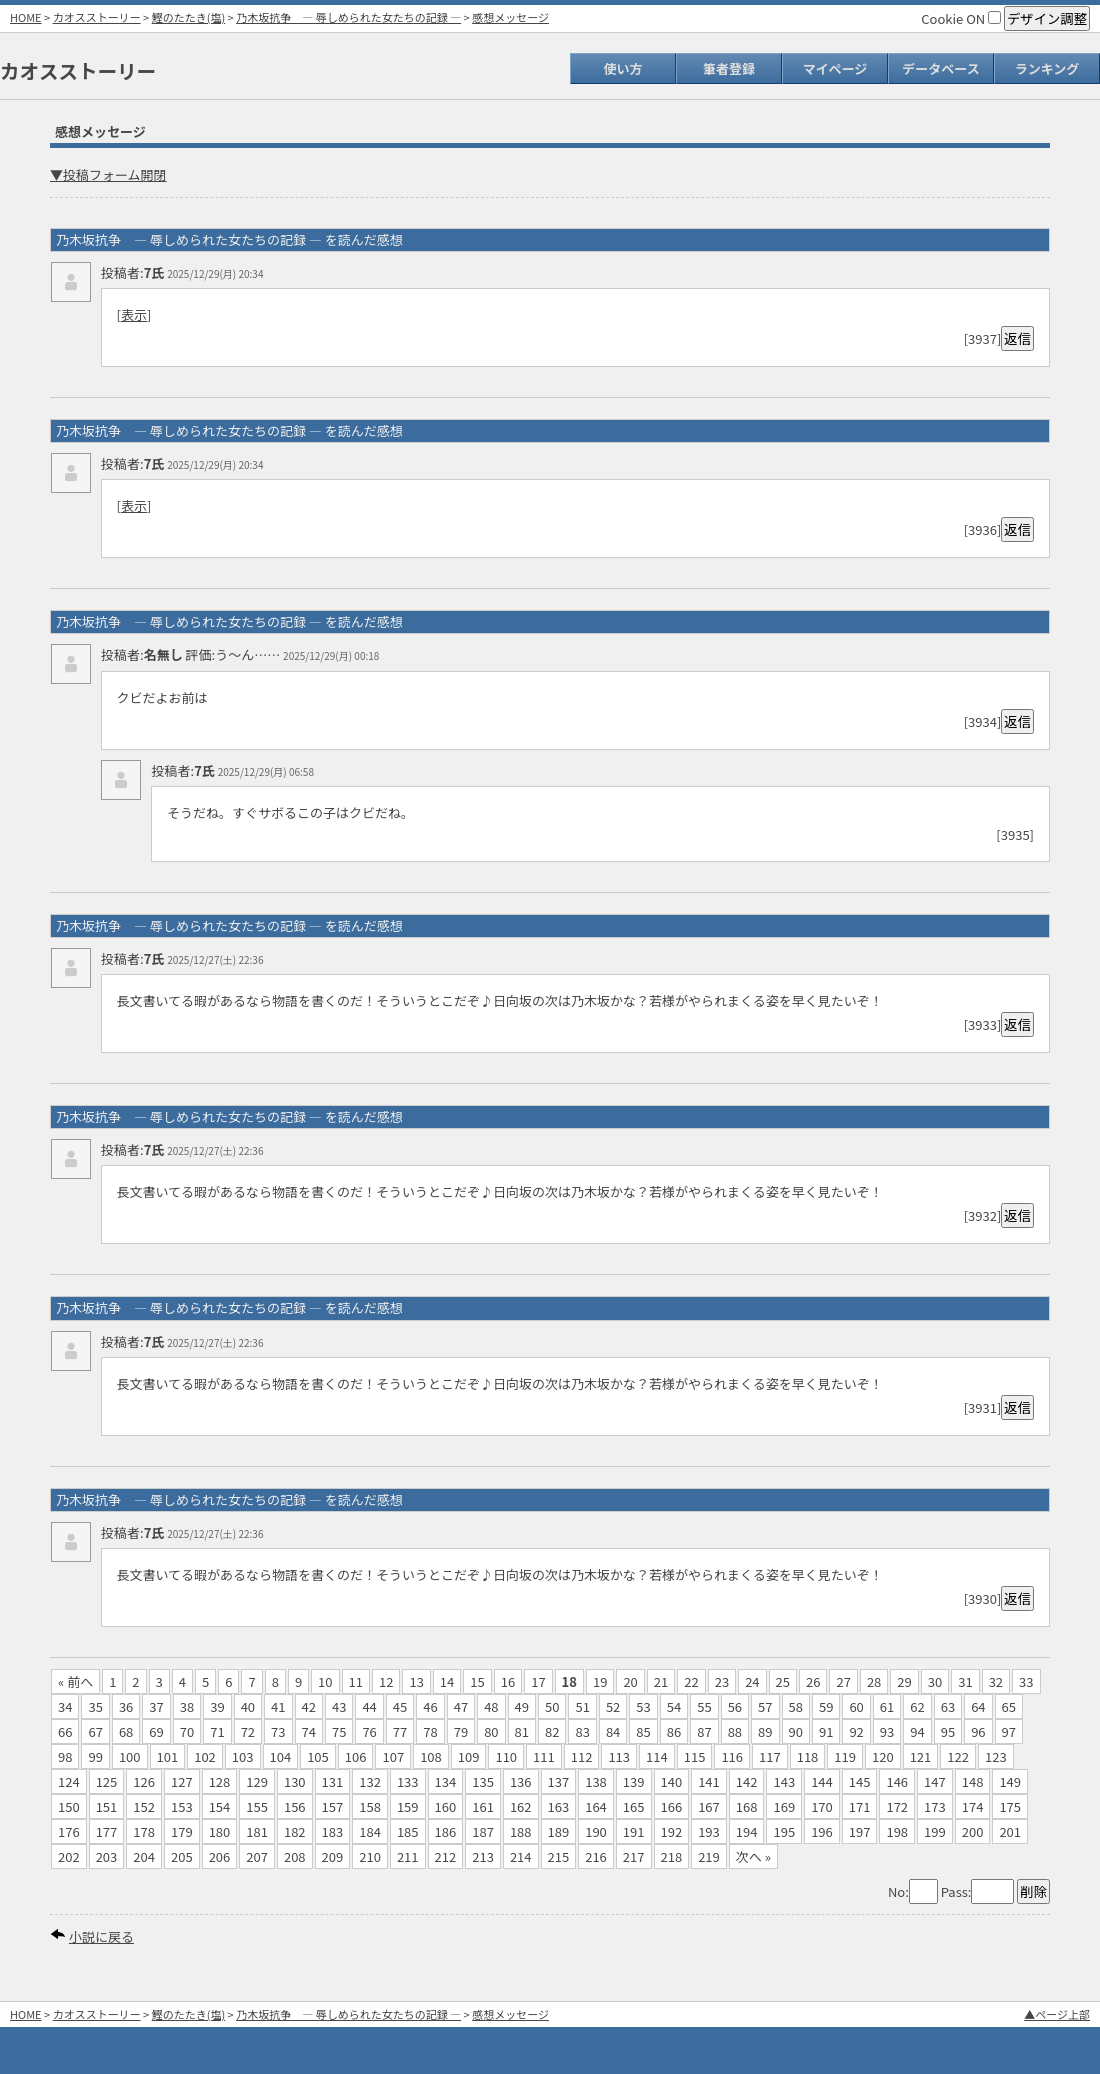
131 (333, 1781)
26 (813, 1681)
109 (469, 1756)
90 (796, 1731)
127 (182, 1781)
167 (709, 1806)
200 (973, 1831)
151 (107, 1806)
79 (461, 1731)
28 (874, 1681)
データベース (940, 68)
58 (796, 1706)
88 (735, 1731)
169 (784, 1806)
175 (1010, 1806)
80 (491, 1731)
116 (732, 1756)
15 (477, 1681)
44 (369, 1706)
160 (446, 1806)
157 (333, 1806)
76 (369, 1731)
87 (704, 1731)
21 (661, 1681)
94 (917, 1731)
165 (634, 1806)
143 (784, 1781)
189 (559, 1831)
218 (672, 1856)
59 (826, 1706)
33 (1026, 1681)
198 (897, 1831)
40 (248, 1706)
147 (935, 1781)
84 (613, 1731)
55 (704, 1706)
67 (95, 1731)
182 (295, 1831)
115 (695, 1756)
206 (220, 1856)
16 (508, 1681)
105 (318, 1756)
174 (973, 1806)
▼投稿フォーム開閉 (108, 174)
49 (522, 1706)
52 (613, 1706)
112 (582, 1756)
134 (446, 1781)
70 (187, 1731)
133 (408, 1781)
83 (582, 1731)
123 (996, 1756)
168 (747, 1806)
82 (552, 1731)
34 (65, 1706)
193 (709, 1831)
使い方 (622, 68)
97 (1009, 1731)
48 (491, 1706)
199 (935, 1831)
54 (674, 1706)
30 (935, 1681)
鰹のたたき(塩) (188, 17)
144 (822, 1781)
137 (559, 1781)
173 (935, 1806)
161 (483, 1806)
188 (521, 1831)
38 (187, 1706)
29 (904, 1681)
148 (973, 1781)
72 (248, 1731)
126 (144, 1781)
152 (144, 1806)
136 (521, 1781)
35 (95, 1706)
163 (559, 1806)
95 (948, 1731)
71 (217, 1731)
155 (257, 1806)
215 (559, 1856)
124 (69, 1781)
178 (144, 1831)
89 (765, 1731)
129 (257, 1781)
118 (808, 1756)
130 (295, 1781)
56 (735, 1706)
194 (747, 1831)
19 (600, 1681)
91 (826, 1731)
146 (897, 1781)
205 (182, 1856)
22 (691, 1681)
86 (674, 1731)
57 (765, 1706)
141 (709, 1781)
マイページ (835, 68)
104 (281, 1756)
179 (182, 1831)
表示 (134, 314)
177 (107, 1831)
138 (596, 1781)
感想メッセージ (510, 17)
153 (182, 1806)
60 (856, 1706)
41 (278, 1706)
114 (657, 1756)
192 (672, 1831)
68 (126, 1731)
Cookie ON (961, 18)
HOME (26, 17)
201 (1010, 1831)
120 (883, 1756)
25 (783, 1681)
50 (552, 1706)
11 (356, 1681)
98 (65, 1756)
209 (333, 1856)
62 (917, 1706)
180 (220, 1831)
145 (860, 1781)
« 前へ (75, 1681)
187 (483, 1831)
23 (722, 1681)
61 (887, 1706)
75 (339, 1731)
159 (408, 1806)
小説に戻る (101, 1936)
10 (325, 1681)
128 (220, 1781)
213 (483, 1856)
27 (843, 1681)
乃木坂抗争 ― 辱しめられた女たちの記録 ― (348, 17)
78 (430, 1731)
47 (461, 1706)
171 (860, 1806)
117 (770, 1756)
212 (446, 1856)
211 (408, 1856)
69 (156, 1731)
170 (822, 1806)
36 (126, 1706)
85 (643, 1731)
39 (217, 1706)
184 (370, 1831)
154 (220, 1806)
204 (144, 1856)
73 (278, 1731)
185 (408, 1831)
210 (370, 1856)
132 (370, 1781)
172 (897, 1806)
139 (634, 1781)
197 (860, 1831)
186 (446, 1831)
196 (822, 1831)
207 (257, 1856)
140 (672, 1781)
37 (156, 1706)
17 (538, 1681)
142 (747, 1781)
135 (483, 1781)
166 (672, 1806)
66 (65, 1731)
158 (370, 1806)
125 (107, 1781)
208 (295, 1856)
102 (205, 1756)
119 (845, 1756)
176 (69, 1831)
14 (447, 1681)
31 (965, 1681)
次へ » (753, 1856)
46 (430, 1706)
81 (522, 1731)
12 (386, 1681)
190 (596, 1831)
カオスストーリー (97, 17)
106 (356, 1756)
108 (431, 1756)
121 (921, 1756)
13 (416, 1681)
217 (634, 1856)
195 (784, 1831)
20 (630, 1681)
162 (521, 1806)
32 (996, 1681)
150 (69, 1806)
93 (887, 1731)
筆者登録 (729, 68)
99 (95, 1756)
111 (544, 1756)
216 (596, 1856)
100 (130, 1756)
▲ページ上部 (1057, 2014)
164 (596, 1806)
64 (978, 1706)
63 (948, 1706)
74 (309, 1731)
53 (643, 1706)
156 (295, 1806)
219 (709, 1856)
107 (393, 1756)
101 (168, 1756)
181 (257, 1831)
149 (1010, 1781)
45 (400, 1706)
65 (1009, 1706)
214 (521, 1856)
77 (400, 1731)
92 (856, 1731)
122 (958, 1756)
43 (339, 1706)
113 (619, 1756)
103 (243, 1756)
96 (978, 1731)
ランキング (1047, 68)
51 (582, 1706)
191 (634, 1831)
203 (107, 1856)
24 (752, 1681)
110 (506, 1756)
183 (333, 1831)
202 (69, 1856)
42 (309, 1706)
